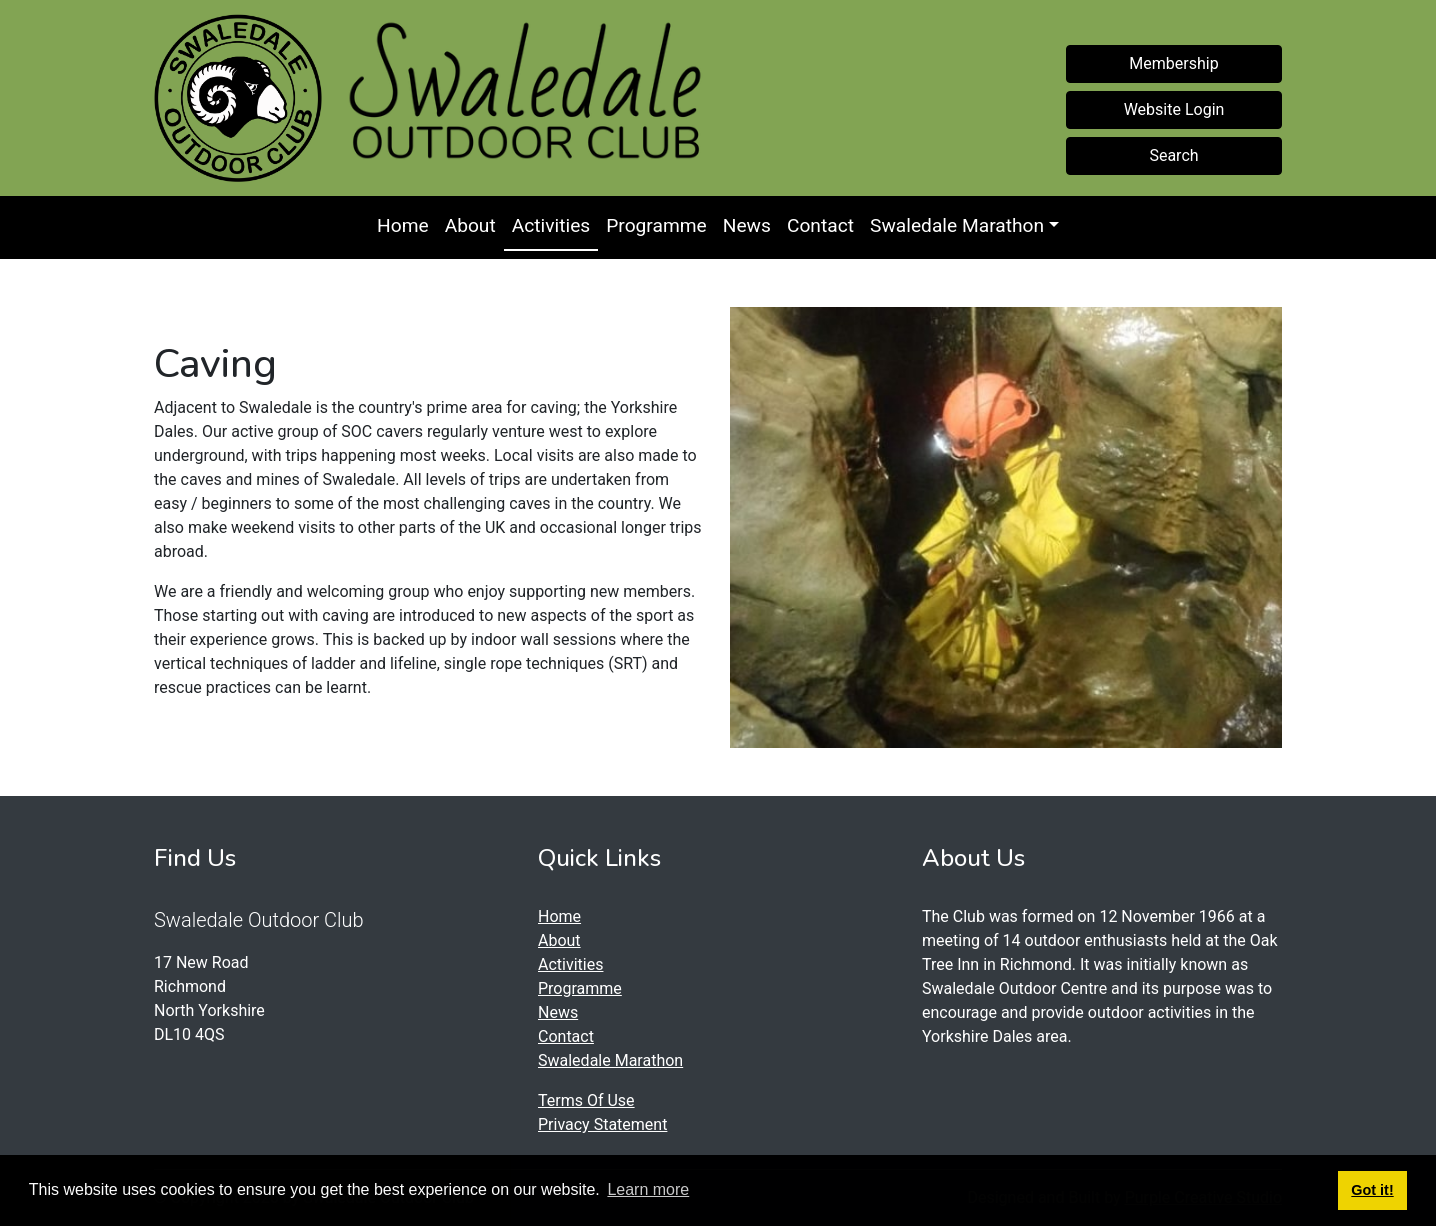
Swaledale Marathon (957, 225)
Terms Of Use (586, 1100)
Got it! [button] (1372, 1190)
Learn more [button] (648, 1189)
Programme (656, 225)
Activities (551, 225)
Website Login (1174, 109)
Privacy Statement (602, 1124)
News (747, 225)
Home (403, 225)
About (470, 225)
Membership (1173, 63)
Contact (820, 225)
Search (1173, 155)
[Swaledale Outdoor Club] (238, 98)
